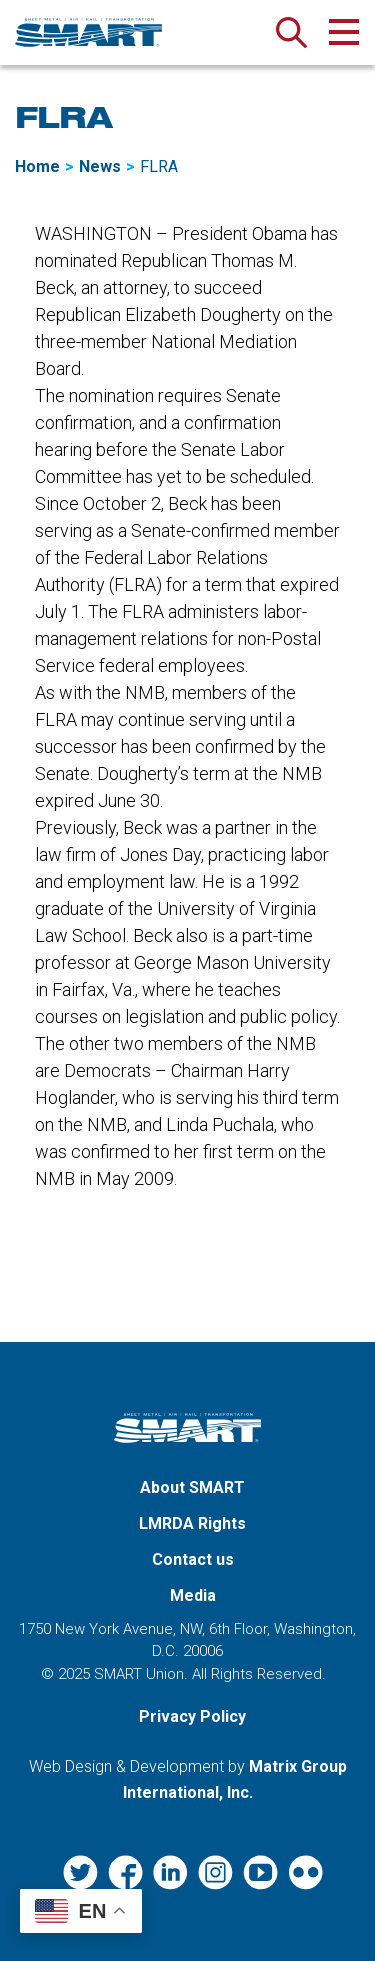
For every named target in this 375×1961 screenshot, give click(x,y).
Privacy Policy (192, 1716)
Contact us (193, 1559)
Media (193, 1595)
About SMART (192, 1487)
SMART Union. (141, 1674)
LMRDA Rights (192, 1523)
